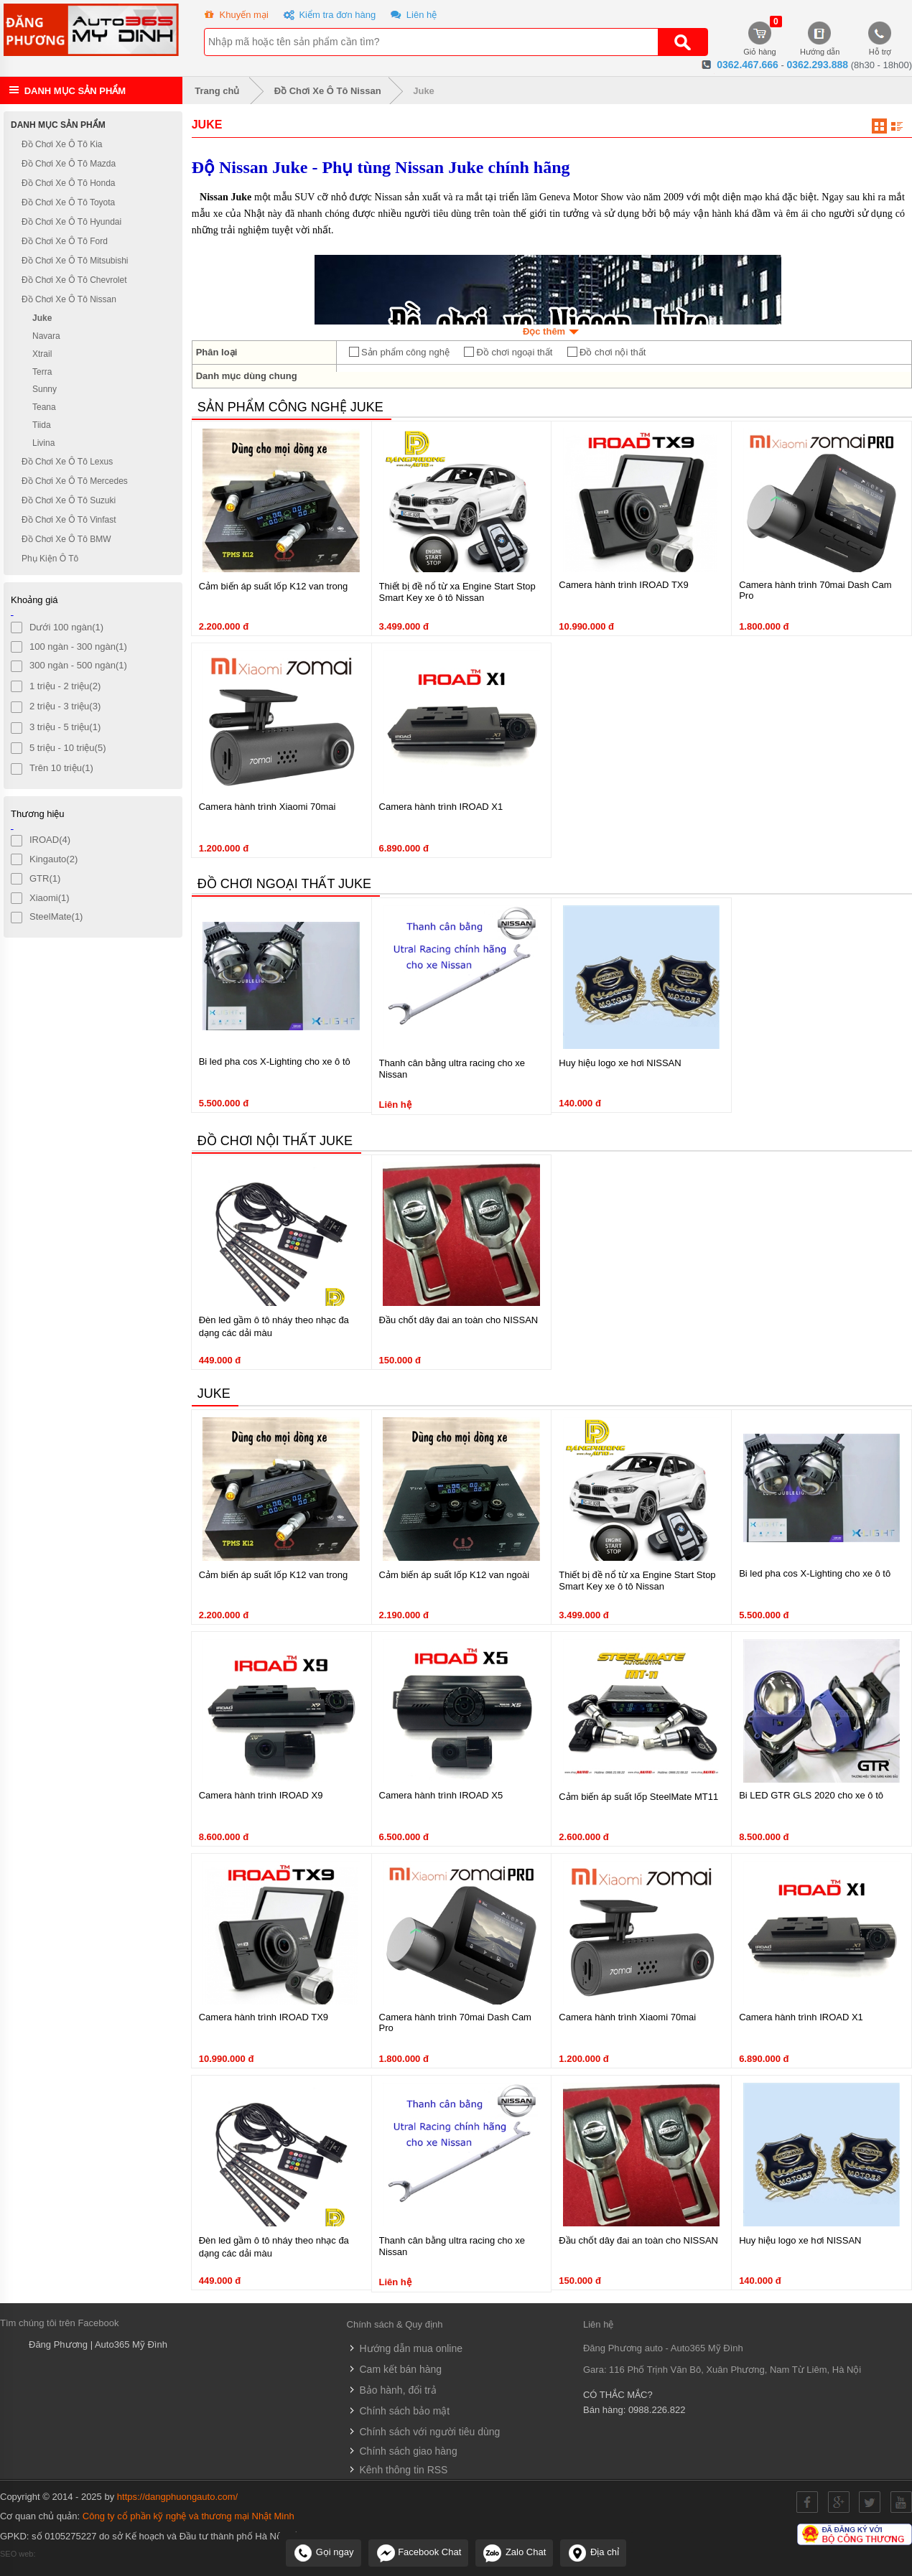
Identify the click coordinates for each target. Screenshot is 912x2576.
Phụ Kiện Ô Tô (50, 559)
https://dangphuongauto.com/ (177, 2496)
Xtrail (42, 354)
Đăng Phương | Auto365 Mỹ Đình (98, 2344)
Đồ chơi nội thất (606, 353)
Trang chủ (214, 90)
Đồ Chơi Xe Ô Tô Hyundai (71, 222)
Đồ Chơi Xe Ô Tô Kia (62, 144)
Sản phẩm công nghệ (399, 353)
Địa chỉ (593, 2552)
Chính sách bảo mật (398, 2411)
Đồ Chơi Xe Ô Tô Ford (65, 241)
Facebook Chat (419, 2552)
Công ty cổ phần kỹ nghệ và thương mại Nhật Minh (188, 2516)
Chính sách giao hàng (402, 2451)
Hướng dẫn (819, 39)
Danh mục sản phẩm (75, 90)
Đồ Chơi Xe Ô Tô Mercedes (75, 481)
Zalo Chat (514, 2552)
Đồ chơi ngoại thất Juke (284, 884)
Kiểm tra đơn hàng (328, 16)
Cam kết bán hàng (394, 2369)
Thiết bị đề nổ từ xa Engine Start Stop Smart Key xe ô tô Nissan (457, 592)
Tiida (41, 425)
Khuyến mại (235, 16)
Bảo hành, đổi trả (392, 2390)
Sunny (44, 389)
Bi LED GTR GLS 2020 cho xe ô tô (811, 1795)
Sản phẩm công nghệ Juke (290, 407)
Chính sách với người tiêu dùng (424, 2431)
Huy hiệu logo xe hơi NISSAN (620, 1063)
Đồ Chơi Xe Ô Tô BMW (66, 539)
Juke (423, 90)
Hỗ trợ (880, 39)
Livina (43, 443)
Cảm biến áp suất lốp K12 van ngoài (454, 1574)
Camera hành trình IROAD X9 (261, 1795)
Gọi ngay (323, 2552)
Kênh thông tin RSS (397, 2469)
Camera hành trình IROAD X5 (441, 1795)
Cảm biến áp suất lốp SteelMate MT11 (638, 1796)
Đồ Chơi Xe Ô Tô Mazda (69, 164)
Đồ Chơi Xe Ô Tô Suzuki (69, 500)
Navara (46, 336)
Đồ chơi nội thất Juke (275, 1141)
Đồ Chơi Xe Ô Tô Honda (69, 183)
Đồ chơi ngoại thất (507, 353)
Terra (42, 371)
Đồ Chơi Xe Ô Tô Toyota (68, 202)
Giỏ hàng (759, 39)
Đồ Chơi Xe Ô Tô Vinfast (69, 520)
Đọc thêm (552, 331)
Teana (44, 407)
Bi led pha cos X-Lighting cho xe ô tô (274, 1061)
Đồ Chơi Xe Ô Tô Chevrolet (74, 280)
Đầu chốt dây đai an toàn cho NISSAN (459, 1320)
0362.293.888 (817, 64)
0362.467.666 (747, 64)
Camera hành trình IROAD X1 (441, 806)
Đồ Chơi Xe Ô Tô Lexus (67, 462)
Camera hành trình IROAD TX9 (623, 584)
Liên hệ (412, 16)
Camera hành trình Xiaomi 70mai (267, 806)
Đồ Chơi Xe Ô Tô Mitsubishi (75, 261)
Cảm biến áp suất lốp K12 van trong (273, 586)
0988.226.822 (657, 2409)
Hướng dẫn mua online (404, 2348)
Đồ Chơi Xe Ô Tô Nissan (327, 90)
